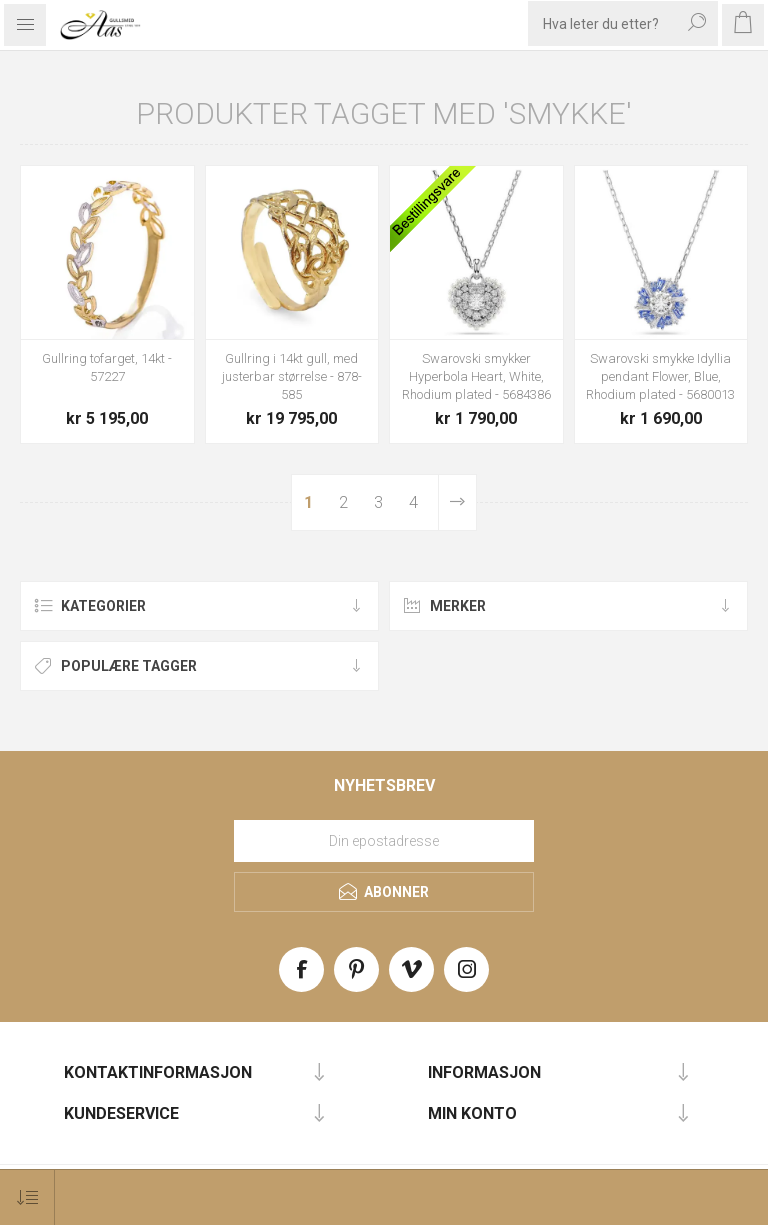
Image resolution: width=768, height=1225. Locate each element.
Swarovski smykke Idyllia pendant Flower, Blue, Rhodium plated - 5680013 (660, 376)
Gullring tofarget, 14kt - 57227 (107, 367)
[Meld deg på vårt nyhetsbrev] (384, 841)
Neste (457, 502)
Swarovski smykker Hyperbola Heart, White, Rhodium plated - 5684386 (476, 376)
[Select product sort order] (27, 1197)
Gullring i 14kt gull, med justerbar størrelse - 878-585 (292, 376)
